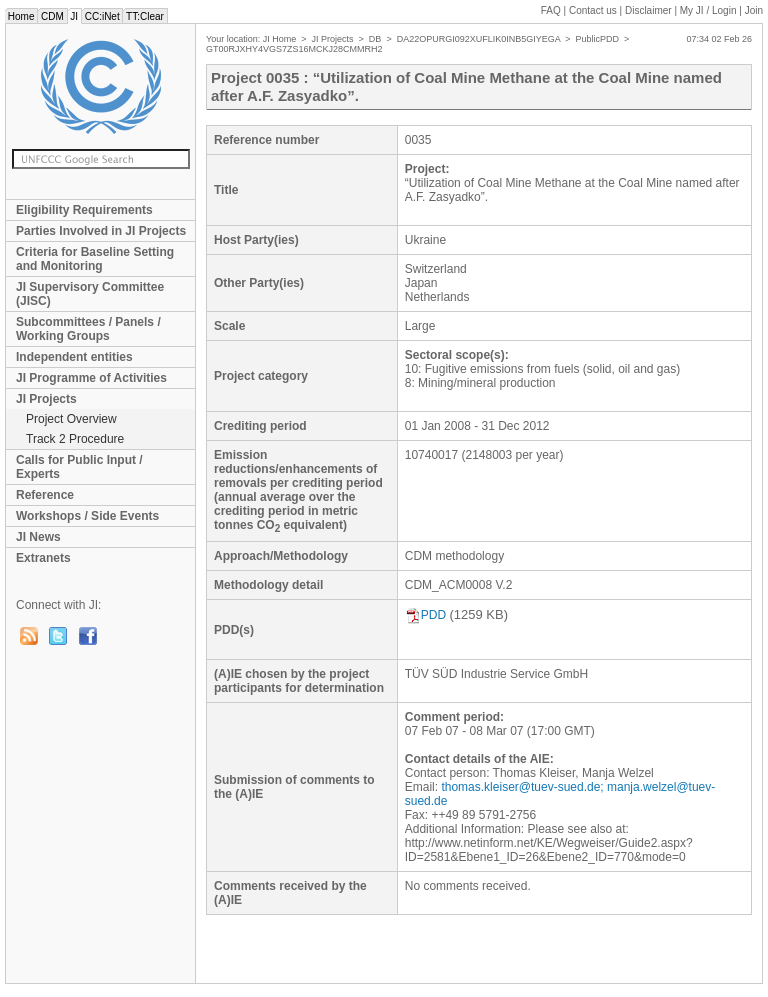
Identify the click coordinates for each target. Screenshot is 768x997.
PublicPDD (598, 39)
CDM (52, 16)
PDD (425, 615)
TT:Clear (144, 16)
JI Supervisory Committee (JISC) (90, 294)
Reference (45, 495)
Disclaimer (648, 10)
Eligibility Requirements (84, 210)
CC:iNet (102, 16)
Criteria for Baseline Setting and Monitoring (95, 259)
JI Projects (46, 399)
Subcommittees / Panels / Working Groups (88, 329)
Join (754, 10)
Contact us (593, 10)
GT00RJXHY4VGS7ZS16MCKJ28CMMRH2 (294, 49)
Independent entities (74, 357)
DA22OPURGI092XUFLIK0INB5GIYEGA (479, 39)
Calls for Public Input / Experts (79, 467)
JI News (38, 537)
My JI (708, 10)
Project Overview (71, 419)
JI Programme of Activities (91, 378)
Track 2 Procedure (75, 439)
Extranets (43, 558)
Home (21, 16)
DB (375, 39)
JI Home (280, 39)
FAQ (551, 10)
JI (74, 16)
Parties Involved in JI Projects (101, 231)
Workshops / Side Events (87, 516)
